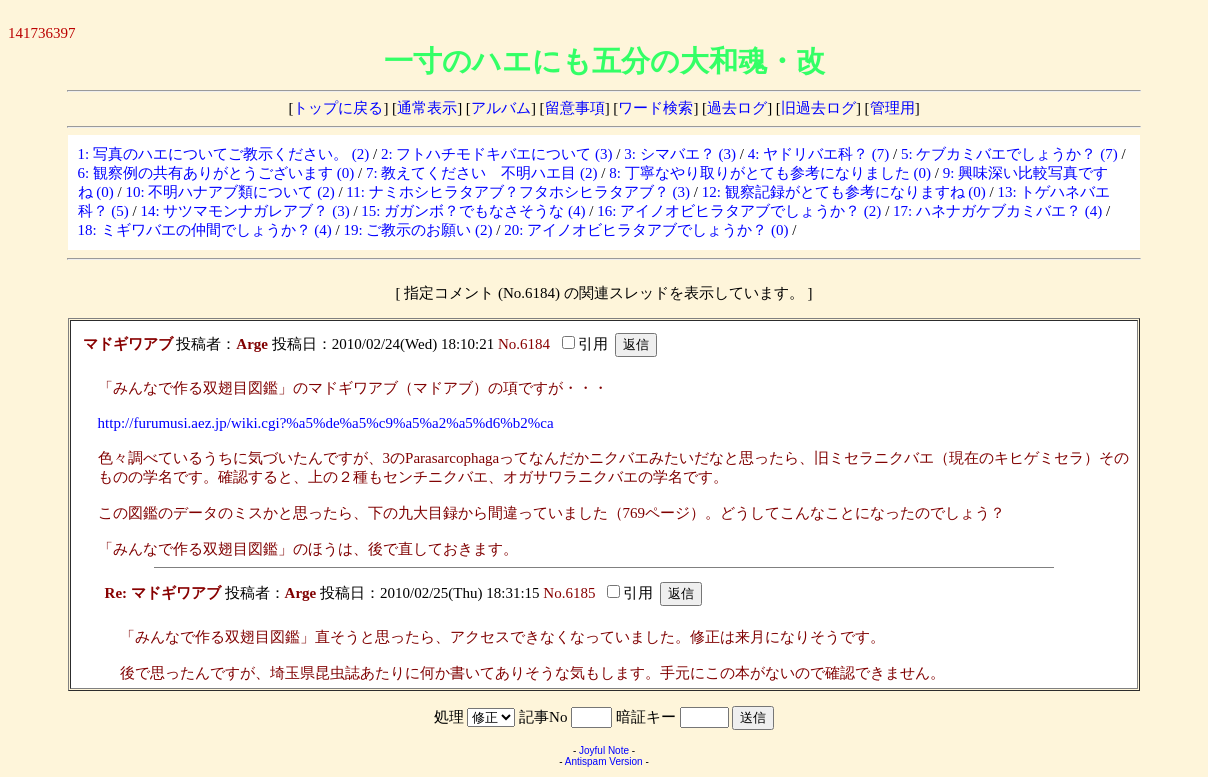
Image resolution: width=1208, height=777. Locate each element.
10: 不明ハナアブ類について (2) (230, 192)
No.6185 (569, 593)
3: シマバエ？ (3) (680, 154)
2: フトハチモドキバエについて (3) (497, 154)
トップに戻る (338, 108)
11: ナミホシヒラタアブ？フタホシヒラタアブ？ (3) (518, 192)
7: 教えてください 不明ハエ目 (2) (482, 173)
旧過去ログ (818, 108)
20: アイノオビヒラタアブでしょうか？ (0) (646, 230)
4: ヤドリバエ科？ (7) (819, 154)
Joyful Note (604, 750)
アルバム (501, 108)
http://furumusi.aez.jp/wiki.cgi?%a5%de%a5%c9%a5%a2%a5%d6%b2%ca (326, 423)
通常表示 (427, 108)
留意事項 (575, 108)
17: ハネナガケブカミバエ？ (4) (997, 211)
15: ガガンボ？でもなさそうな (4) (473, 211)
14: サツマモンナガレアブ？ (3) (245, 211)
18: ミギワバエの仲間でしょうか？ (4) (205, 230)
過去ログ (737, 108)
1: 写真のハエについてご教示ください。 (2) (224, 154)
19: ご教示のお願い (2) (417, 230)
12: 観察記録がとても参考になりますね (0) (844, 192)
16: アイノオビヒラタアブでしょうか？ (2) (739, 211)
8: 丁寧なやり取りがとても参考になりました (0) (770, 173)
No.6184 (524, 344)
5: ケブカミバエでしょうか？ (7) (1009, 154)
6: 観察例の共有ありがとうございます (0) (216, 173)
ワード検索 (655, 108)
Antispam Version (604, 761)
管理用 (892, 108)
